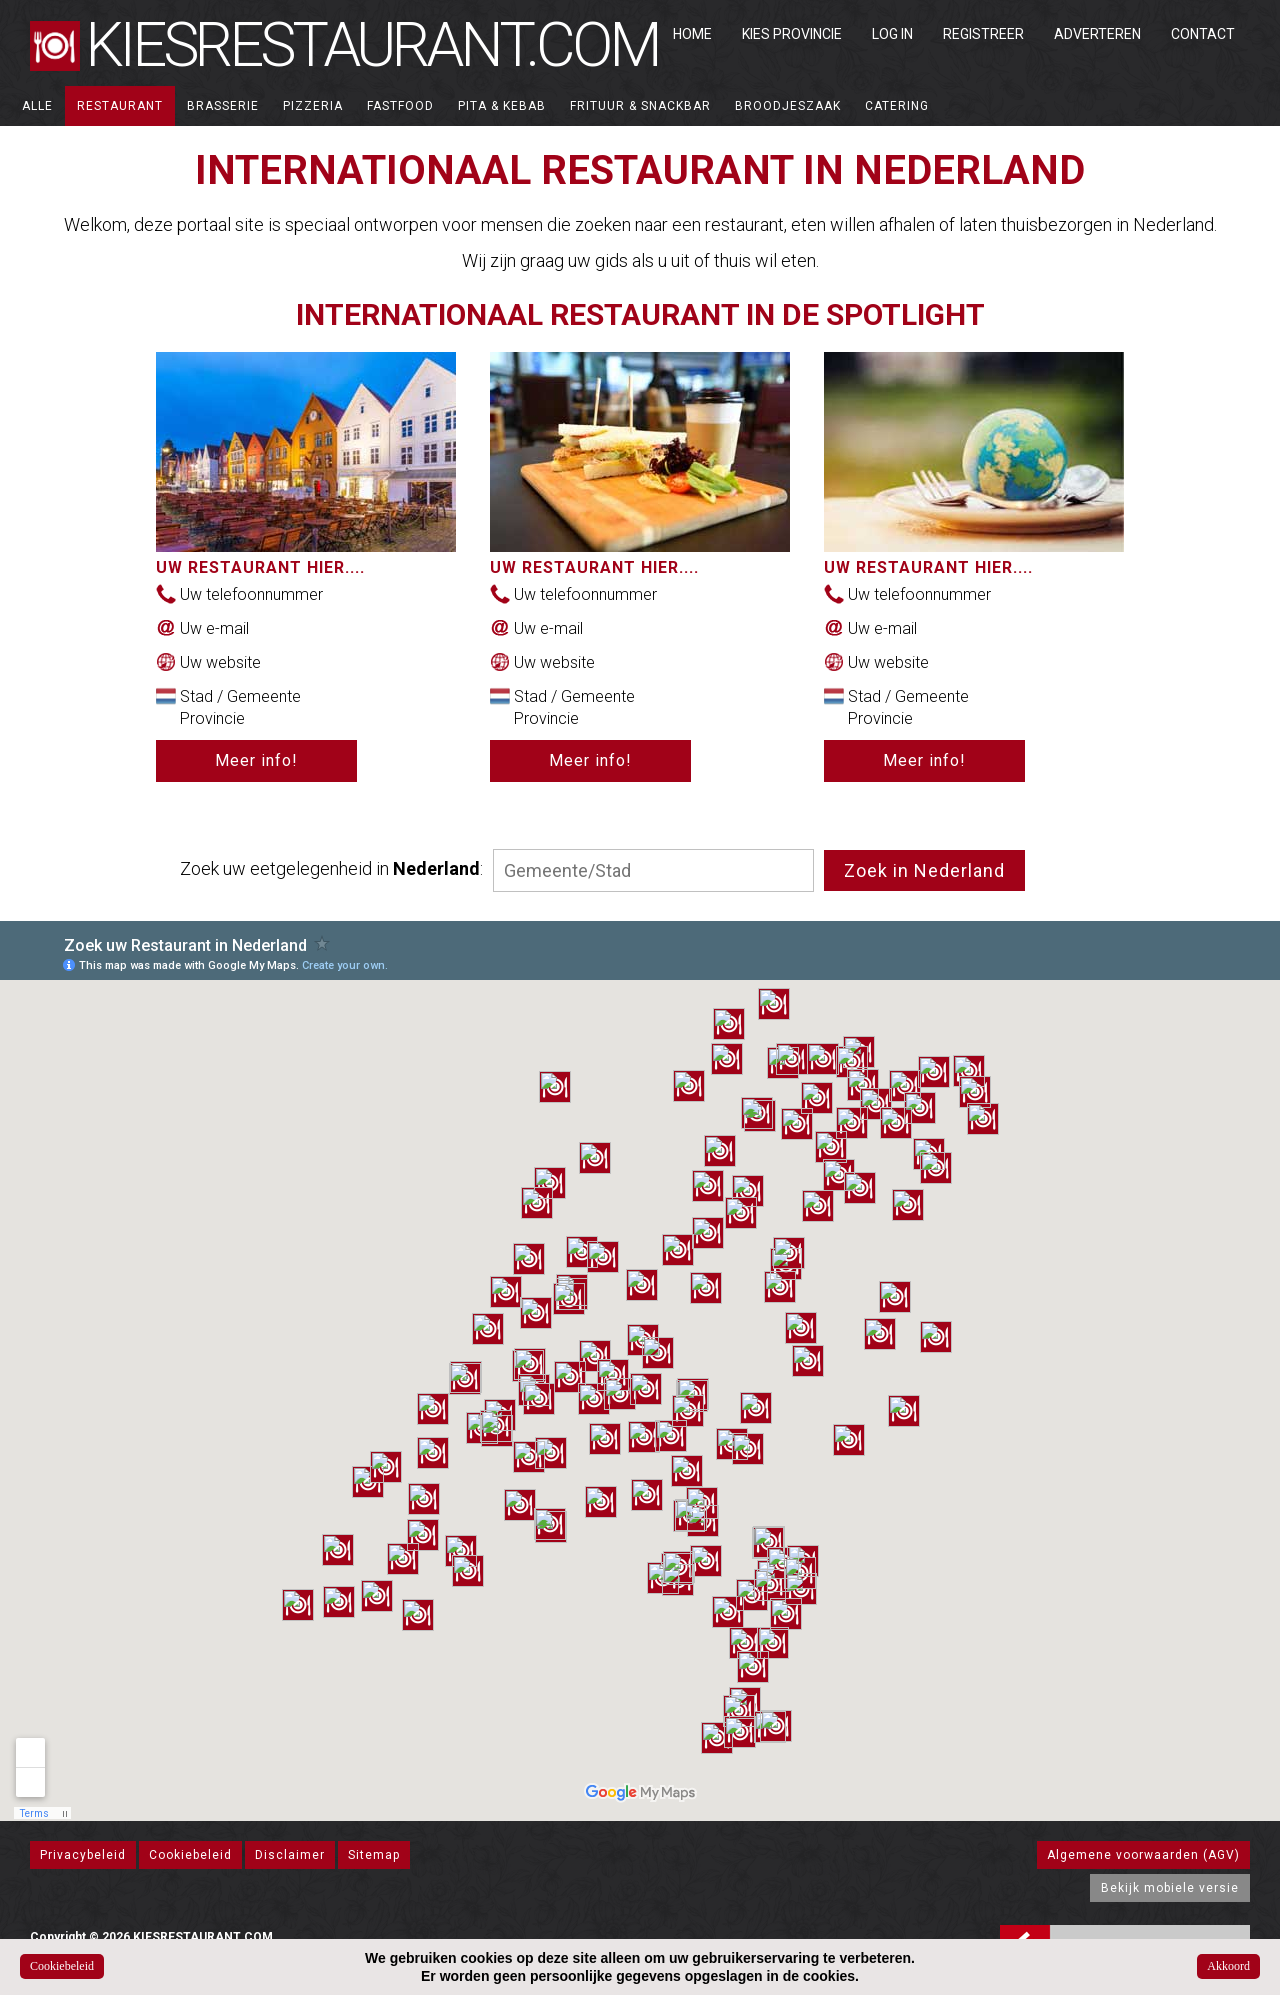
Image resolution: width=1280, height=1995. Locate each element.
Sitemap (374, 1855)
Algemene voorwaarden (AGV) (1143, 1855)
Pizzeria (313, 106)
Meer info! (256, 760)
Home (692, 34)
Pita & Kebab (502, 106)
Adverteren (1097, 34)
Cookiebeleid (190, 1855)
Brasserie (223, 106)
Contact (1203, 34)
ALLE (37, 106)
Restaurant (120, 106)
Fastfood (400, 106)
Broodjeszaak (788, 106)
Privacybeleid (83, 1855)
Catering (897, 106)
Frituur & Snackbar (640, 106)
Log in (892, 34)
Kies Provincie (792, 34)
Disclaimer (290, 1855)
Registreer (983, 34)
